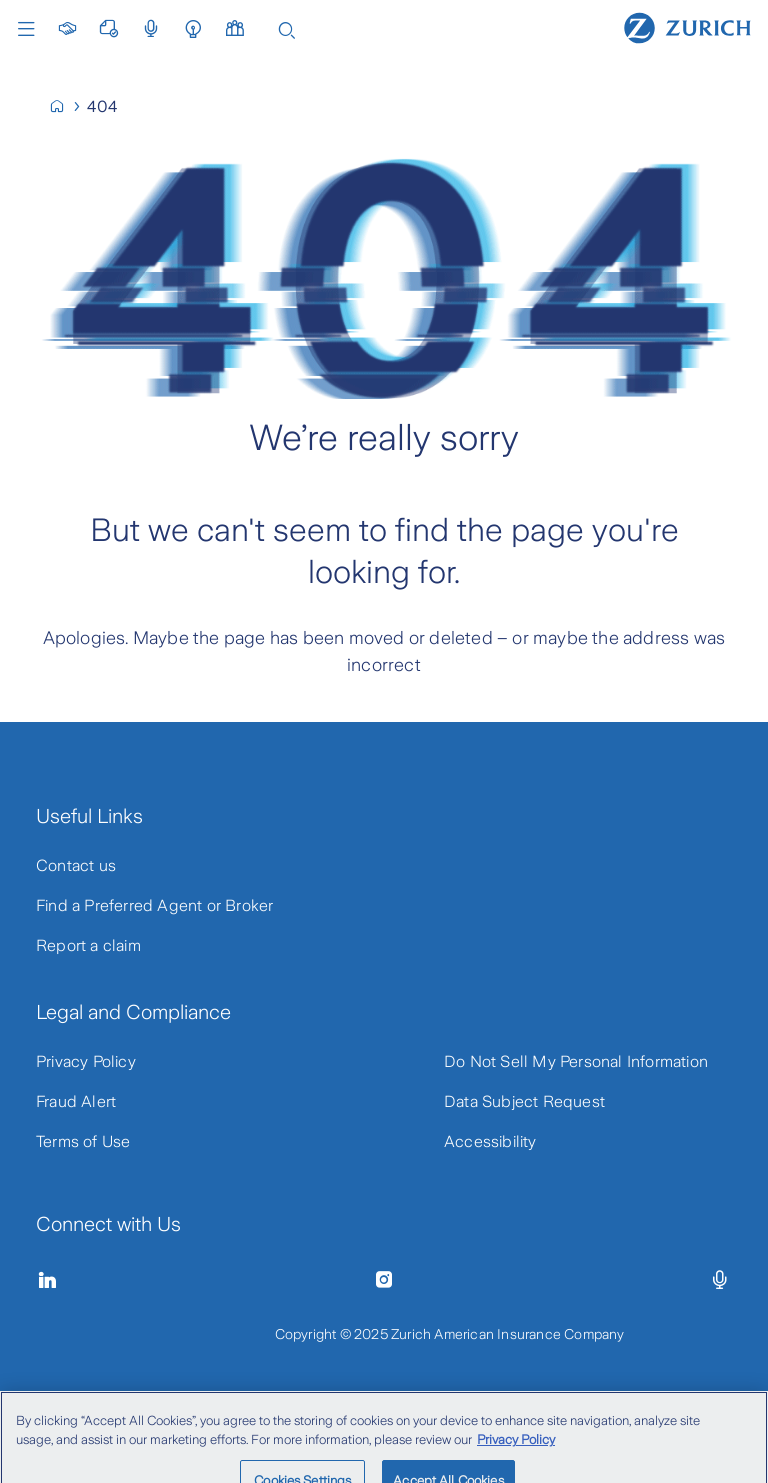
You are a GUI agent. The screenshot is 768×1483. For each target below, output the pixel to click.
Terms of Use (83, 1141)
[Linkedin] (48, 1280)
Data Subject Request (524, 1101)
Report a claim (88, 945)
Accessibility (490, 1141)
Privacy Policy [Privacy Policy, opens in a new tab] (516, 1449)
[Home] (687, 27)
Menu (26, 29)
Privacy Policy (86, 1061)
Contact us (76, 865)
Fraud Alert (76, 1101)
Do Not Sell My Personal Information (576, 1061)
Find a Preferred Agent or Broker (154, 905)
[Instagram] (384, 1280)
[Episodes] (720, 1280)
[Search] (287, 28)
